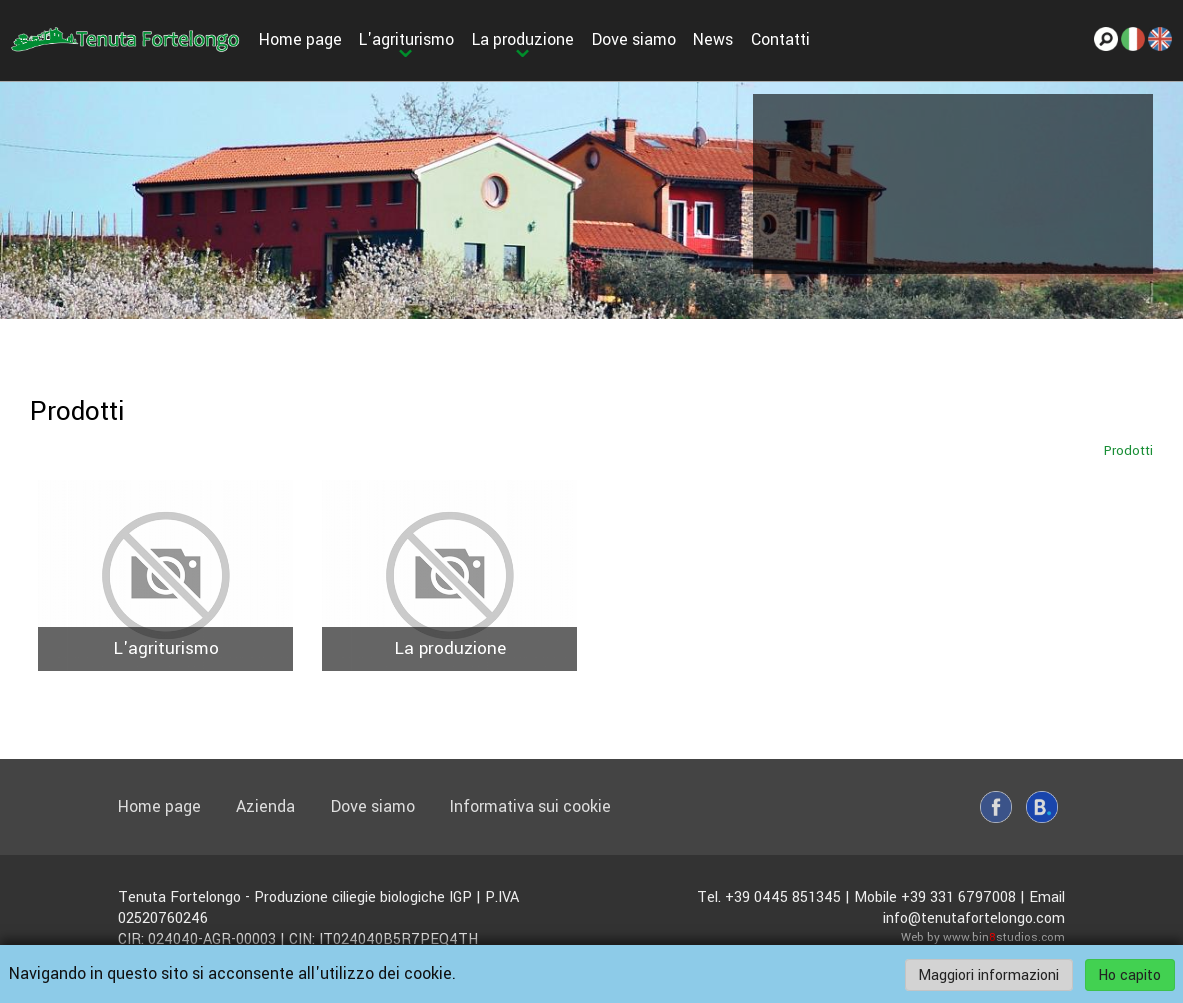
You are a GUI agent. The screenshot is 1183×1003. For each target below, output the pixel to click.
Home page (300, 39)
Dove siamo (634, 39)
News (713, 39)
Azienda (265, 806)
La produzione (523, 39)
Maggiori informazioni (988, 974)
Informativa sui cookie (530, 806)
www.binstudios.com (1004, 937)
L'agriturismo (406, 39)
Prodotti (1128, 450)
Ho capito (1129, 974)
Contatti (780, 39)
